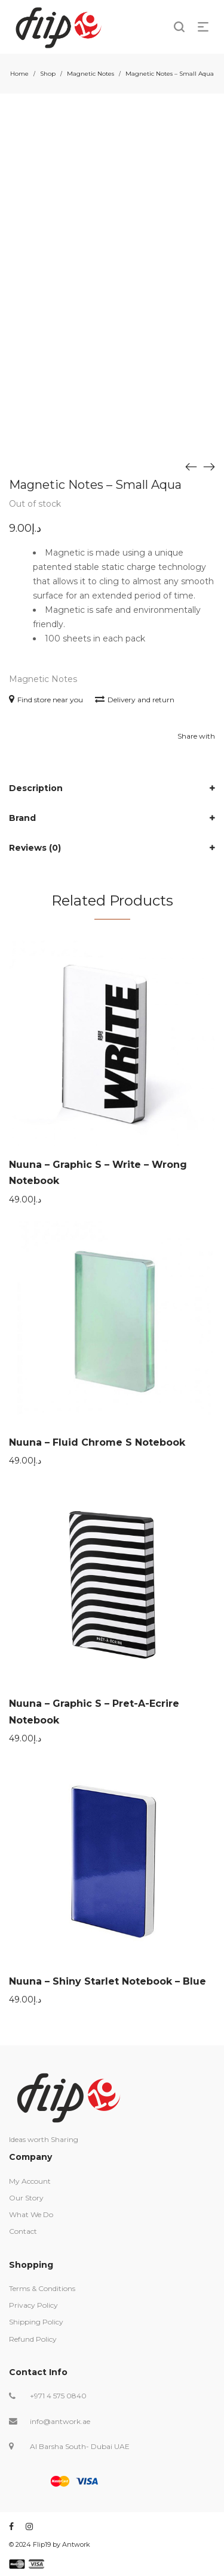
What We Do (31, 2214)
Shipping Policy (36, 2321)
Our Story (26, 2197)
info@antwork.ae (60, 2421)
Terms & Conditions (42, 2288)
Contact (23, 2231)
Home (19, 74)
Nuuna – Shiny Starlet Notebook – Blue (107, 1981)
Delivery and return (134, 699)
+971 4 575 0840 (58, 2395)
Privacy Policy (33, 2305)
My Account (30, 2181)
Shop (48, 74)
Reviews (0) (35, 847)
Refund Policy (33, 2339)
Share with (196, 735)
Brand (22, 818)
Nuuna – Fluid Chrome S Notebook (97, 1442)
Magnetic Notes (90, 74)
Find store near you (46, 699)
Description (36, 788)
